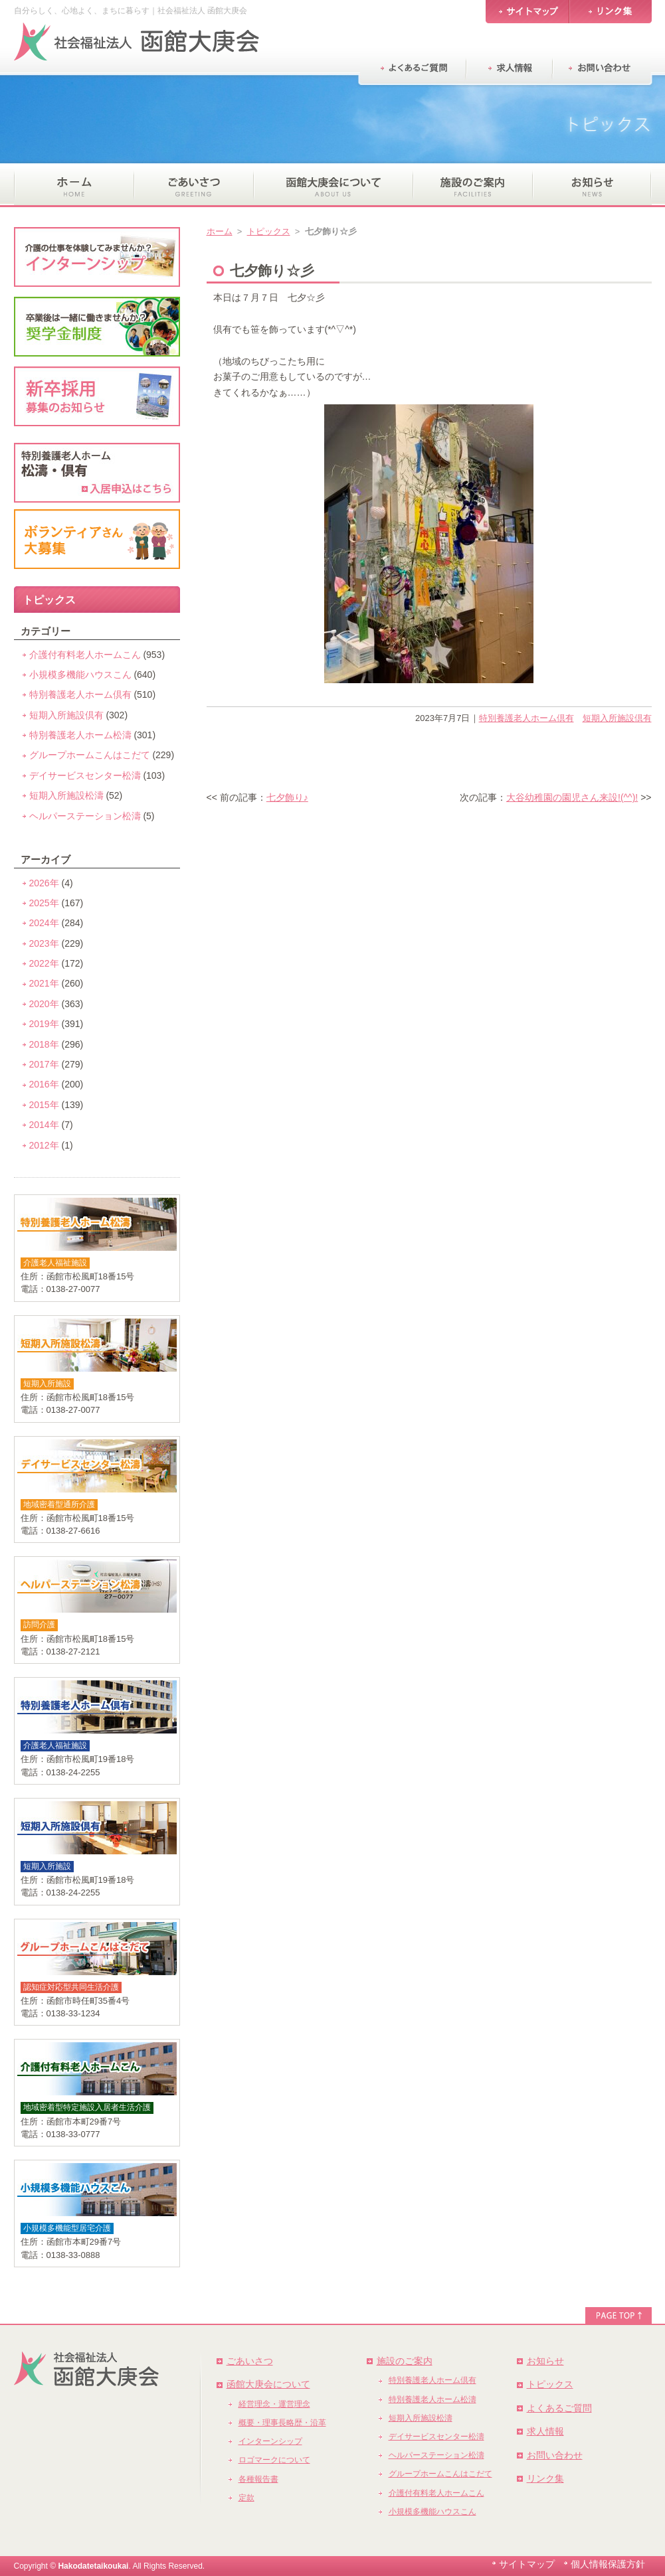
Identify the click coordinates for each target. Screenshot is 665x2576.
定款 (246, 2497)
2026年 (44, 883)
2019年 (44, 1023)
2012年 (44, 1145)
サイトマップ (527, 2564)
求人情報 (545, 2431)
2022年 (44, 963)
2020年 (44, 1004)
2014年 (44, 1124)
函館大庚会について (268, 2384)
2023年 (44, 943)
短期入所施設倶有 (617, 718)
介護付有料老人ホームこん (85, 654)
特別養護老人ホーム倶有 (526, 718)
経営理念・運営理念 (274, 2404)
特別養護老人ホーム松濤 (80, 735)
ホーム (220, 231)
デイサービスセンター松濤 (85, 775)
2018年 (44, 1044)
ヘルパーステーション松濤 (85, 816)
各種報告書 (258, 2479)
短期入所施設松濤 (66, 795)
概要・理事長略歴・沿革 (282, 2422)
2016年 (44, 1084)
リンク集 (545, 2478)
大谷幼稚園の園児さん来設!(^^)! (572, 797)
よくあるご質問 (559, 2408)
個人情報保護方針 (608, 2564)
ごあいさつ (250, 2361)
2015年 (44, 1104)
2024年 (44, 923)
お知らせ (545, 2361)
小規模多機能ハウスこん (80, 674)
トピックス (268, 231)
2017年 (44, 1064)
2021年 (44, 983)
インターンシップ (270, 2441)
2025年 (44, 903)
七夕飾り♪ (287, 797)
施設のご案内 (404, 2361)
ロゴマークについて (274, 2459)
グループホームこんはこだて (89, 755)
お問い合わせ (555, 2455)
